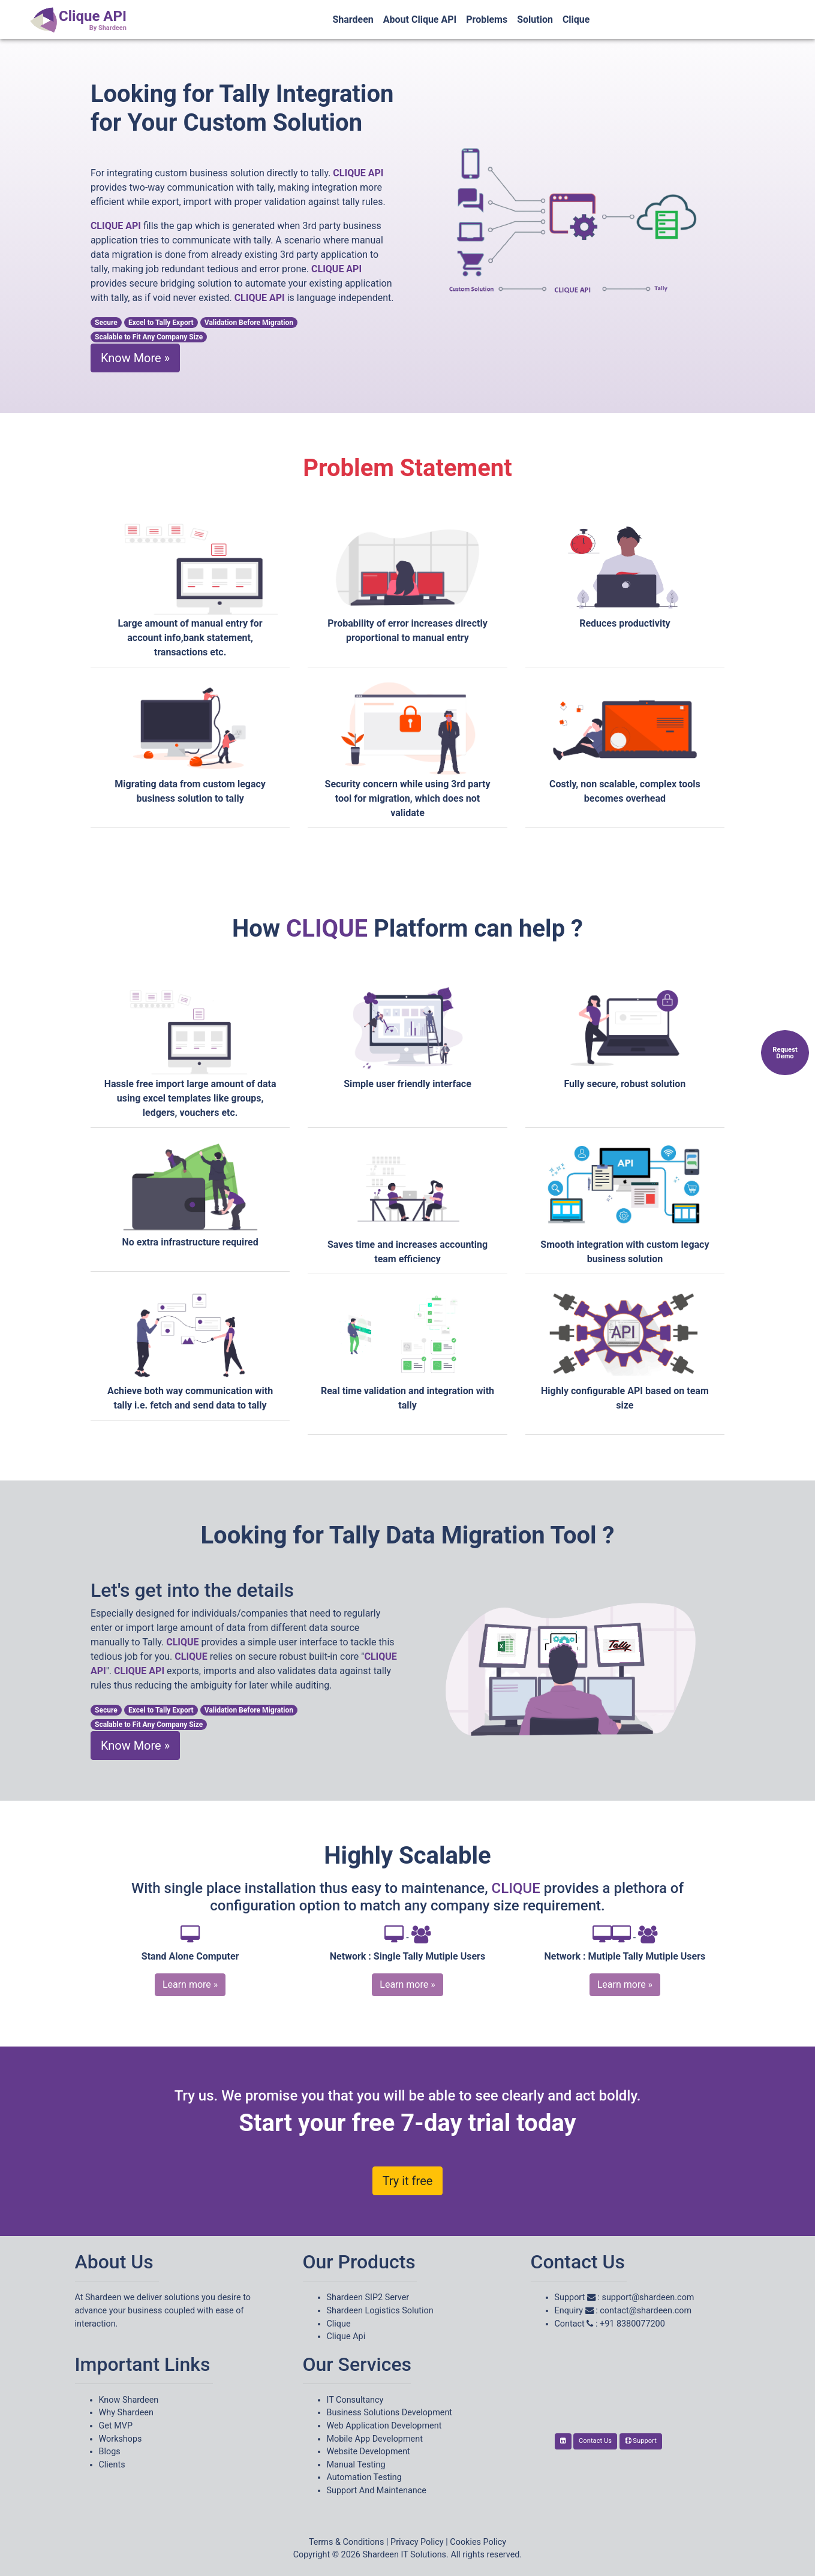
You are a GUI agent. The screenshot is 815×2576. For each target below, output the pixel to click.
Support (641, 2441)
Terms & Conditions (346, 2542)
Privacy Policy (417, 2542)
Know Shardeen (129, 2400)
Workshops (120, 2439)
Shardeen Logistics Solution (380, 2311)
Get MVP (116, 2426)
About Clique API (419, 19)
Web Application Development (384, 2426)
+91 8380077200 (632, 2324)
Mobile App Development (375, 2439)
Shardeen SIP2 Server (368, 2297)
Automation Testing (364, 2477)
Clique (576, 19)
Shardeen (352, 19)
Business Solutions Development (390, 2413)
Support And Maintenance (376, 2490)
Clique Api (346, 2336)
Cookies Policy (478, 2542)
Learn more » (190, 1984)
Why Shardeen (126, 2413)
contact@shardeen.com (645, 2311)
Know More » (135, 358)
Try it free (408, 2181)
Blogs (110, 2451)
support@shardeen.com (648, 2297)
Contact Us (595, 2441)
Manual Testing (356, 2465)
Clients (112, 2465)
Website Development (368, 2451)
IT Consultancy (355, 2400)
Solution (535, 19)
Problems (486, 19)
